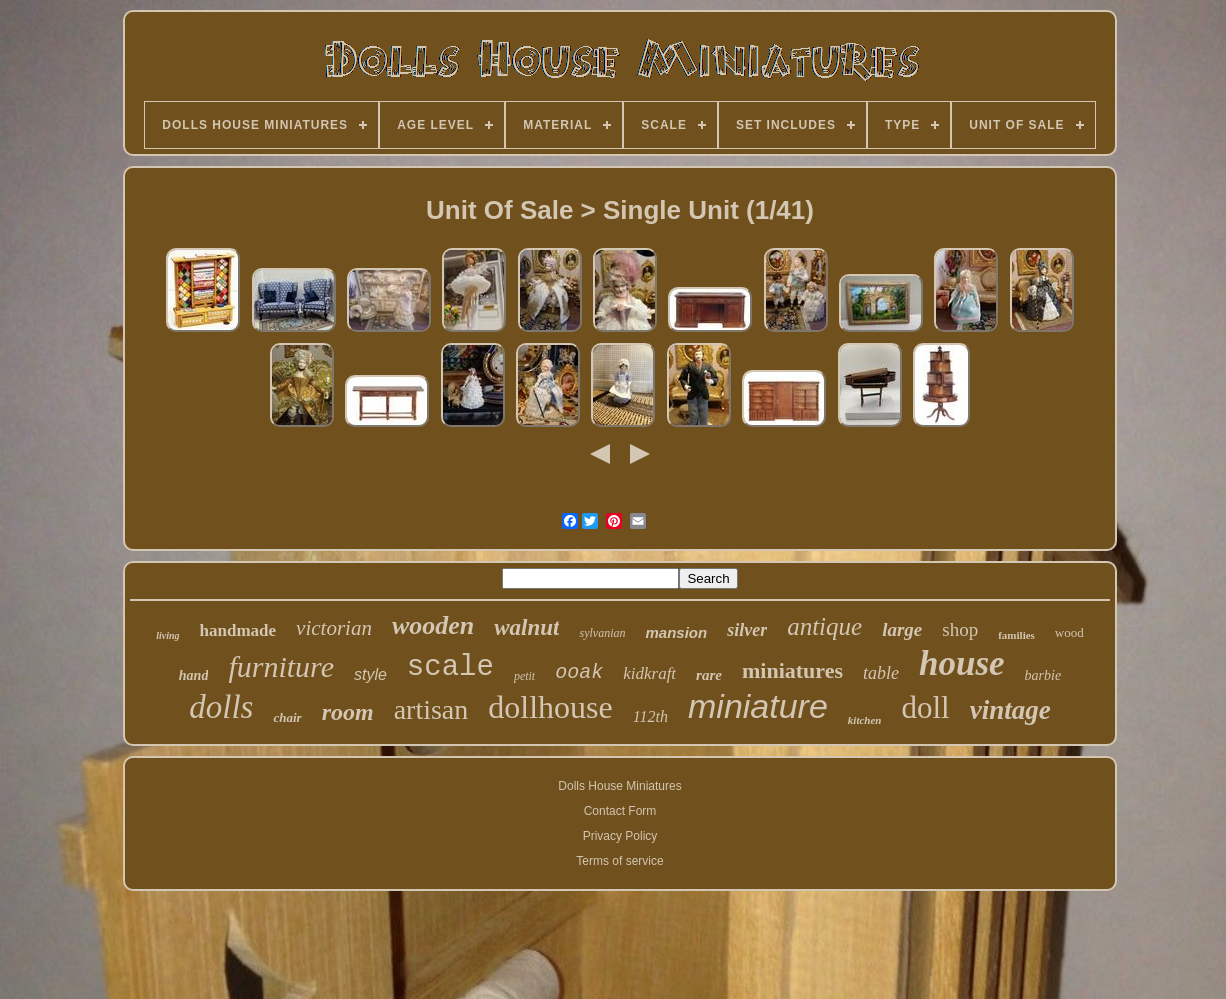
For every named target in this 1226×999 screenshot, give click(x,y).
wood (1069, 632)
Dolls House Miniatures (619, 786)
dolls (221, 707)
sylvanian (602, 633)
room (348, 712)
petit (524, 676)
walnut (526, 627)
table (881, 673)
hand (194, 675)
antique (824, 626)
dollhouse (550, 707)
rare (709, 675)
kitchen (865, 720)
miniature (758, 706)
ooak (579, 672)
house (962, 663)
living (167, 635)
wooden (433, 625)
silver (747, 630)
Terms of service (619, 861)
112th (650, 716)
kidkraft (649, 673)
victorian (334, 628)
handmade (238, 630)
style (370, 674)
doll (925, 707)
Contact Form (620, 811)
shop (960, 629)
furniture (281, 666)
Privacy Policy (620, 836)
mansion (676, 632)
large (902, 629)
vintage (1010, 710)
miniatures (792, 670)
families (1016, 635)
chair (287, 717)
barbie (1043, 675)
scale (450, 667)
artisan (431, 709)
